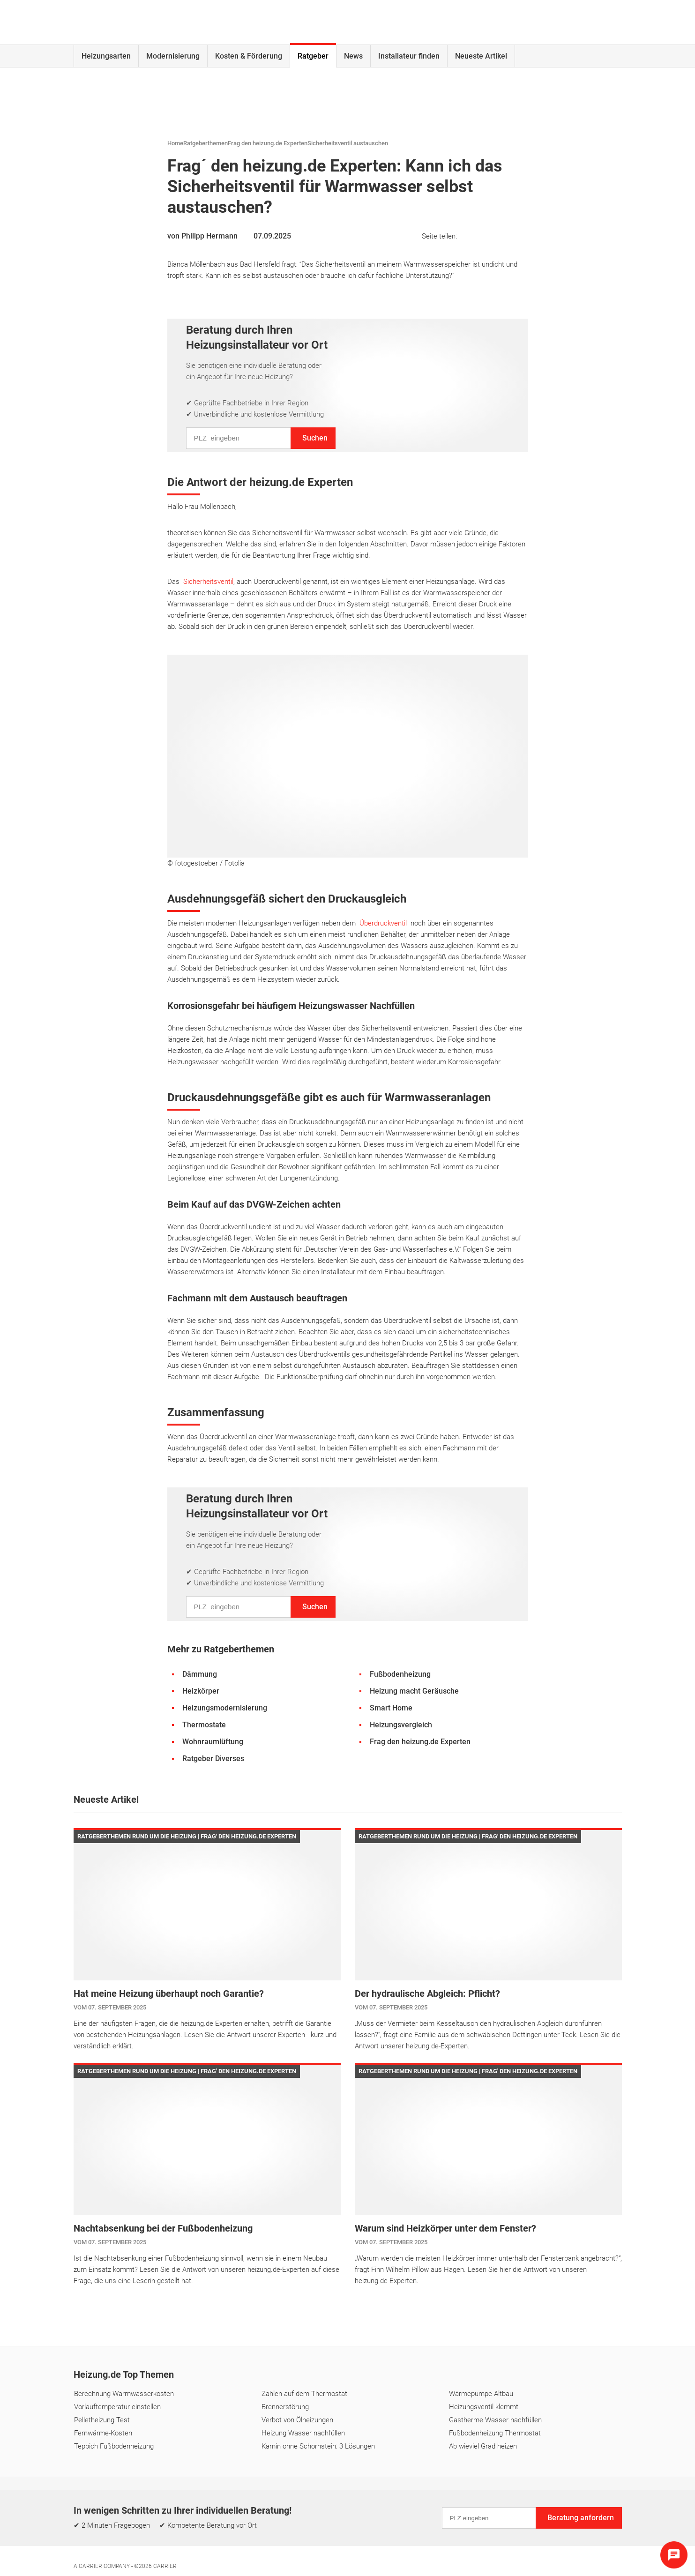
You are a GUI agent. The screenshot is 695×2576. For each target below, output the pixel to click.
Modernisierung (173, 56)
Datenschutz (278, 2535)
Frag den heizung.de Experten (267, 143)
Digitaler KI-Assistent (497, 2494)
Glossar (437, 2494)
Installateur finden (409, 56)
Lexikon (398, 2494)
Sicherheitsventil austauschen (347, 143)
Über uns (329, 2494)
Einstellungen (331, 2535)
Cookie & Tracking (390, 2535)
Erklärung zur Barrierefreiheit (473, 2535)
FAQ (365, 2494)
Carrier (165, 2566)
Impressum (228, 2535)
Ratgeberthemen (205, 143)
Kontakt (288, 2494)
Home (175, 143)
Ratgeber (313, 56)
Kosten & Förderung (248, 56)
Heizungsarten (106, 56)
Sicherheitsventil (208, 581)
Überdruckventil (383, 923)
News (353, 56)
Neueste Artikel (481, 56)
